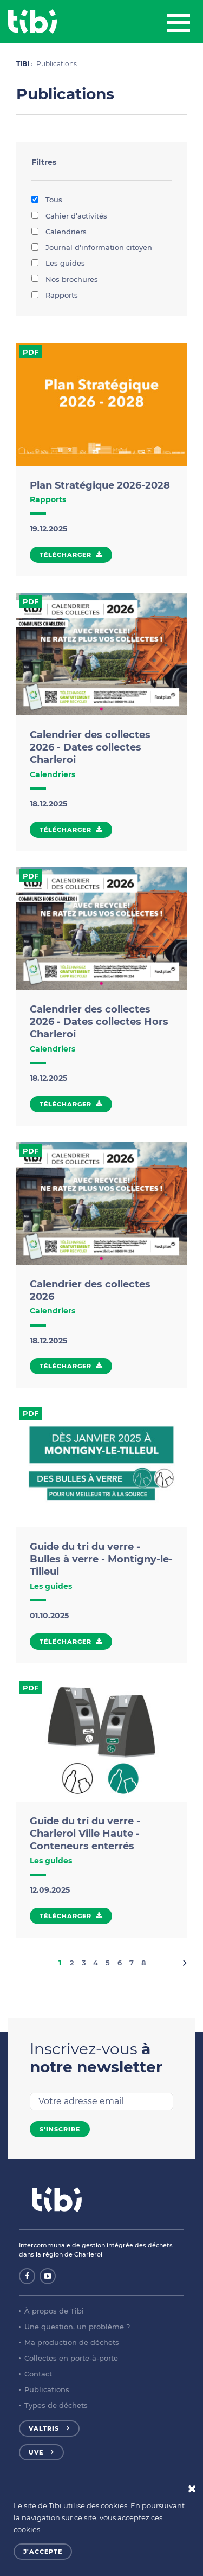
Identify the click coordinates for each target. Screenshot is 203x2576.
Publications (46, 2389)
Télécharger (65, 555)
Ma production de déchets (71, 2342)
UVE (36, 2452)
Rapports (54, 295)
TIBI (22, 64)
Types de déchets (56, 2405)
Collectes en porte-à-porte (71, 2358)
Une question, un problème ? (77, 2326)
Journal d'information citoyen (91, 247)
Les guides (58, 263)
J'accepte (42, 2551)
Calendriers (59, 231)
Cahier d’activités (69, 216)
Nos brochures (64, 279)
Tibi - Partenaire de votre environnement (32, 21)
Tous (46, 199)
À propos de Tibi (54, 2310)
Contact (38, 2373)
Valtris (44, 2428)
